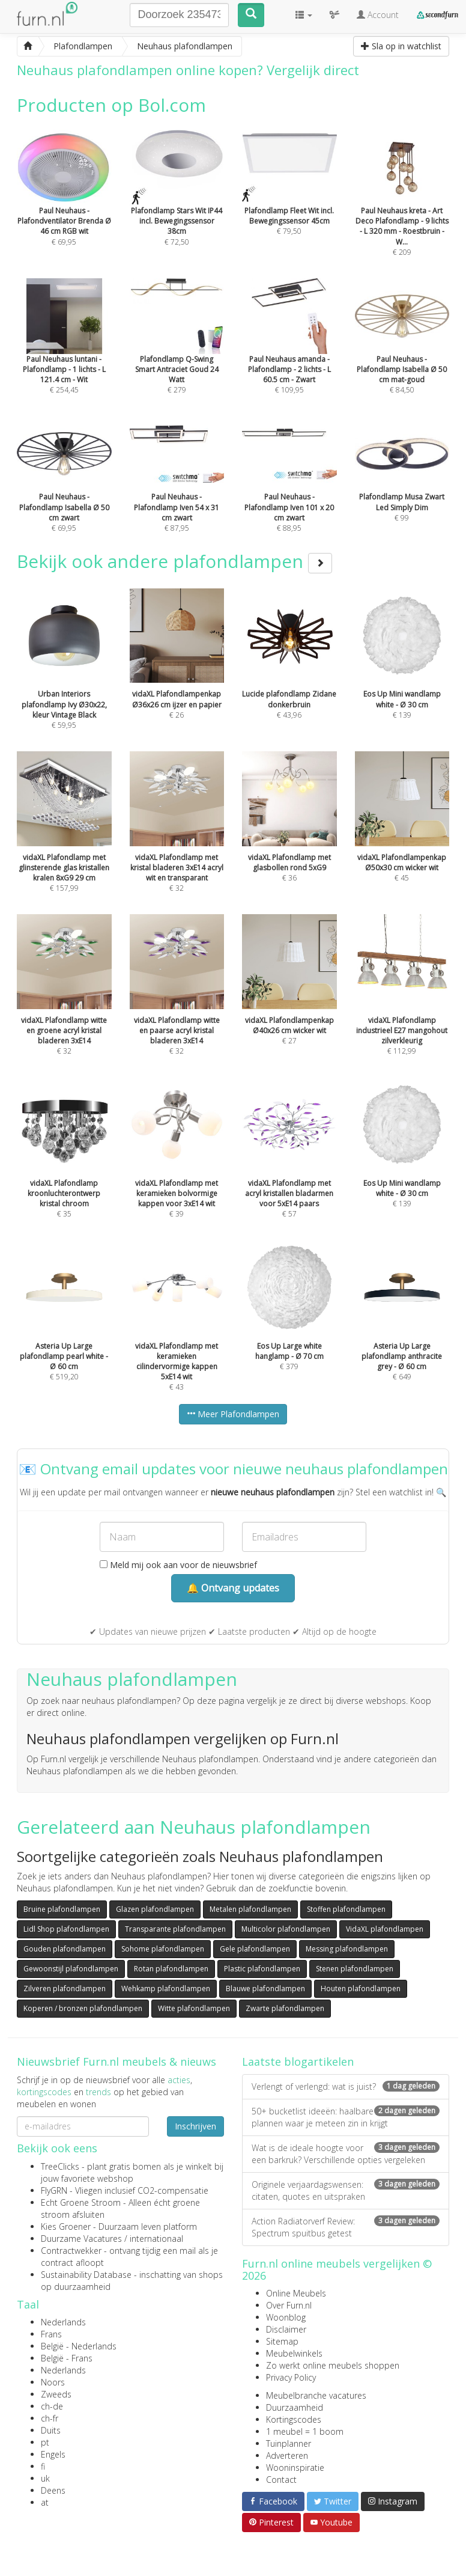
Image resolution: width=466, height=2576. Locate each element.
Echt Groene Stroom (81, 2202)
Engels (53, 2454)
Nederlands (63, 2322)
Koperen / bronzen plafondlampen (82, 2008)
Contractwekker (71, 2250)
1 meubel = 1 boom (304, 2431)
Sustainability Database (86, 2274)
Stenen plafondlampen (354, 1969)
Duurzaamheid (294, 2407)
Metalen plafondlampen (250, 1909)
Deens (53, 2490)
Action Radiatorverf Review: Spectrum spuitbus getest (346, 2227)
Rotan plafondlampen (171, 1969)
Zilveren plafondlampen (64, 1988)
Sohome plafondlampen (162, 1949)
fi (43, 2466)
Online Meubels (296, 2293)
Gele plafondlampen (255, 1949)
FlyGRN (54, 2190)
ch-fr (49, 2418)
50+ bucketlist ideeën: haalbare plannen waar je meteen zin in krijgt (346, 2117)
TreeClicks (60, 2166)
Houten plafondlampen (361, 1988)
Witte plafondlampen (194, 2008)
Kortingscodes (293, 2419)
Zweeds (56, 2394)
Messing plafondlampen (347, 1949)
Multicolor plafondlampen (285, 1929)
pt (45, 2442)
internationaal (156, 2238)
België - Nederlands (78, 2346)
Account (378, 14)
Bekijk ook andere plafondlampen (174, 561)
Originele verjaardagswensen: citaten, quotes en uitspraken (346, 2190)
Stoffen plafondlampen (346, 1909)
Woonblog (286, 2317)
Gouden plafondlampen (64, 1949)
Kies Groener (66, 2226)
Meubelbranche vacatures (316, 2395)
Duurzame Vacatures (81, 2238)
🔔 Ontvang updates (233, 1588)
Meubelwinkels (294, 2353)
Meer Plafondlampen (233, 1414)
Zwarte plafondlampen (285, 2008)
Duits (51, 2430)
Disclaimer (286, 2329)
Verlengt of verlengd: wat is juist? (346, 2086)
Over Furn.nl (289, 2305)
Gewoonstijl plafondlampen (70, 1969)
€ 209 (402, 209)
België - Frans (66, 2358)
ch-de (52, 2406)
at (45, 2502)
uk (45, 2478)
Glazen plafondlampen (155, 1909)
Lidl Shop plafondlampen (66, 1929)
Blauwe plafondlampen (265, 1988)
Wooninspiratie (295, 2467)
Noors (53, 2382)
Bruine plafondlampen (61, 1909)
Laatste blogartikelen (298, 2061)
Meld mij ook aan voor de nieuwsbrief (178, 1564)
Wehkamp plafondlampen (165, 1988)
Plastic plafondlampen (262, 1969)
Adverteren (287, 2455)
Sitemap (282, 2341)
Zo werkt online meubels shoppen (332, 2365)
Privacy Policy (291, 2377)
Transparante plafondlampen (175, 1929)
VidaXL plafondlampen (384, 1929)
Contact (281, 2479)
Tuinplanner (288, 2443)
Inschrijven (195, 2126)
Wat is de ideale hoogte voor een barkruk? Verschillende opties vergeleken (346, 2153)
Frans (51, 2334)
